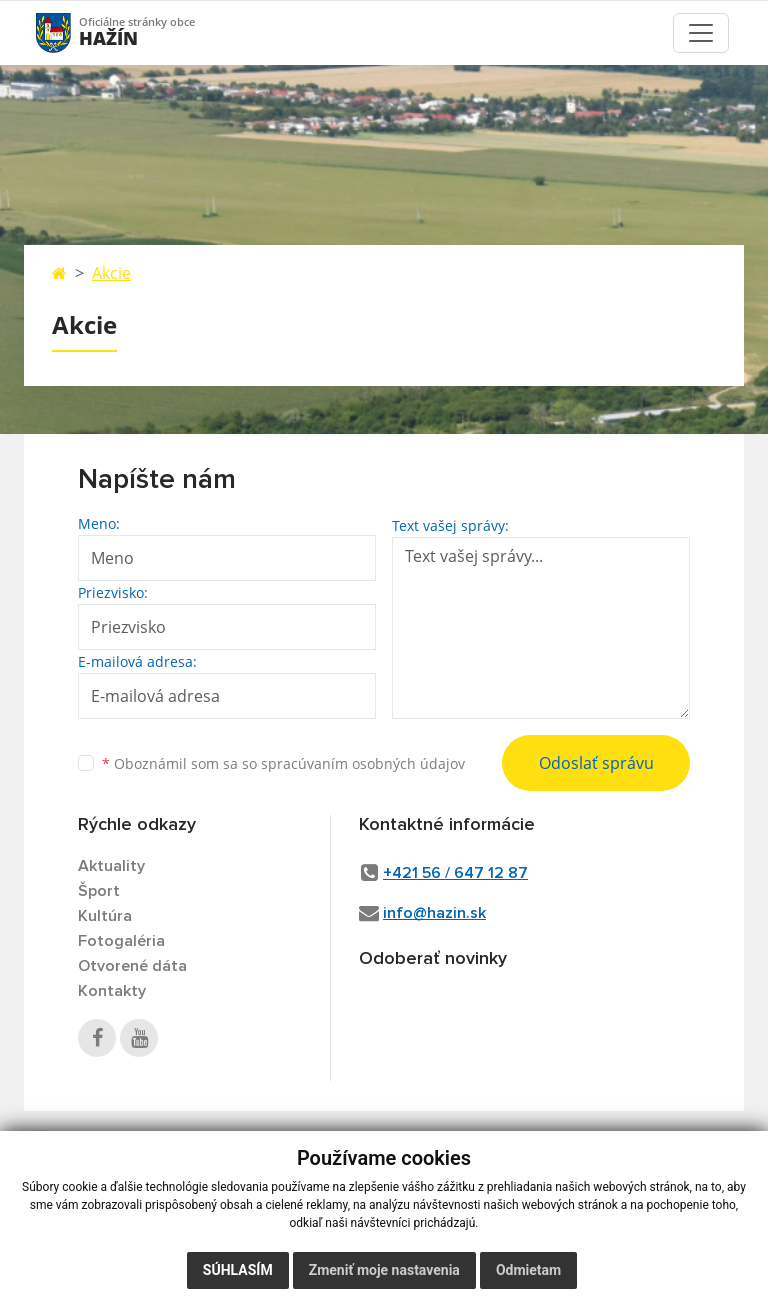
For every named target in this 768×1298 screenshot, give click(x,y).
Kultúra (105, 916)
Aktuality (111, 866)
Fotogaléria (121, 941)
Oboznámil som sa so (283, 763)
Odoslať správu (596, 763)
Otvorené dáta (132, 966)
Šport (99, 891)
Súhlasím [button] (238, 1278)
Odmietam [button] (528, 1278)
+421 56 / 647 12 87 (455, 873)
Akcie (111, 273)
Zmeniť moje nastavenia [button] (384, 1278)
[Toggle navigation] (701, 33)
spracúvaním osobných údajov (363, 763)
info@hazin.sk (434, 913)
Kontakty (112, 991)
